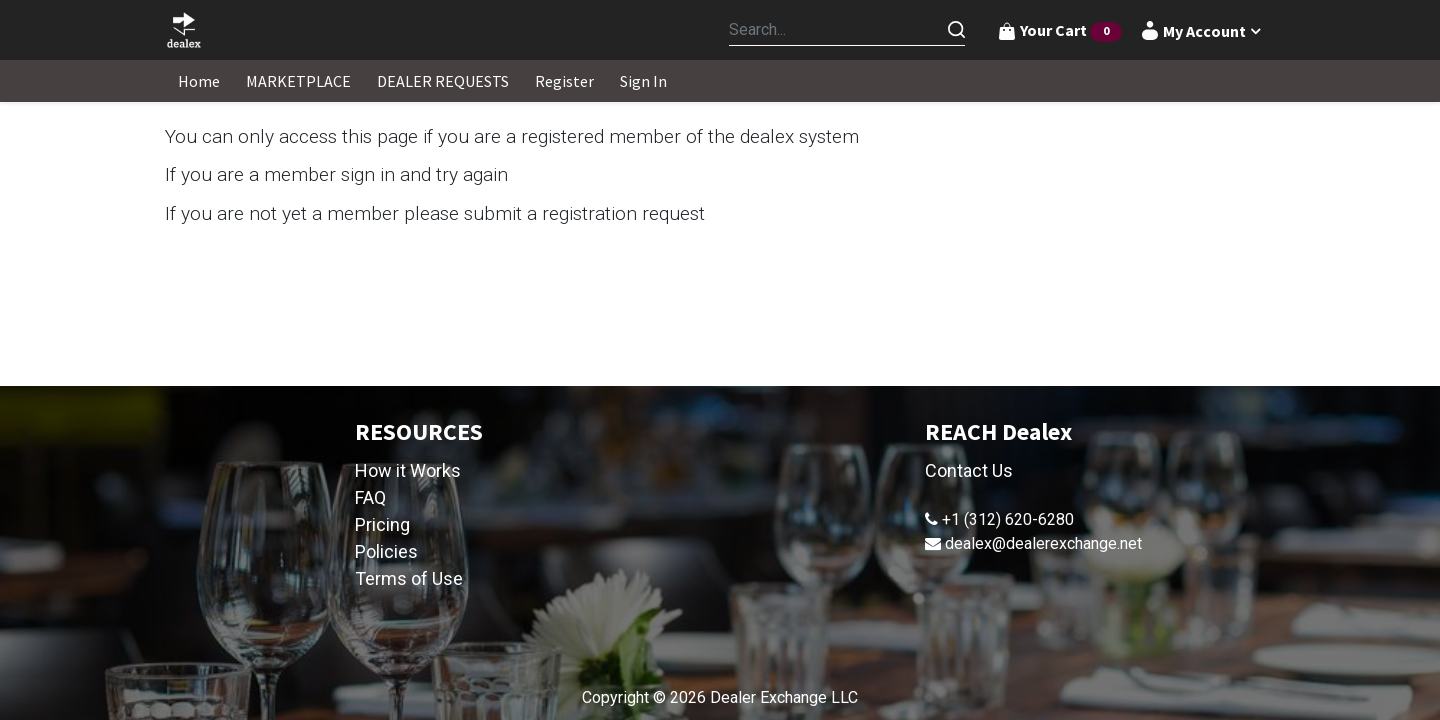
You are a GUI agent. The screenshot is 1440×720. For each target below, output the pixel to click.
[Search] (956, 30)
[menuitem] (199, 81)
